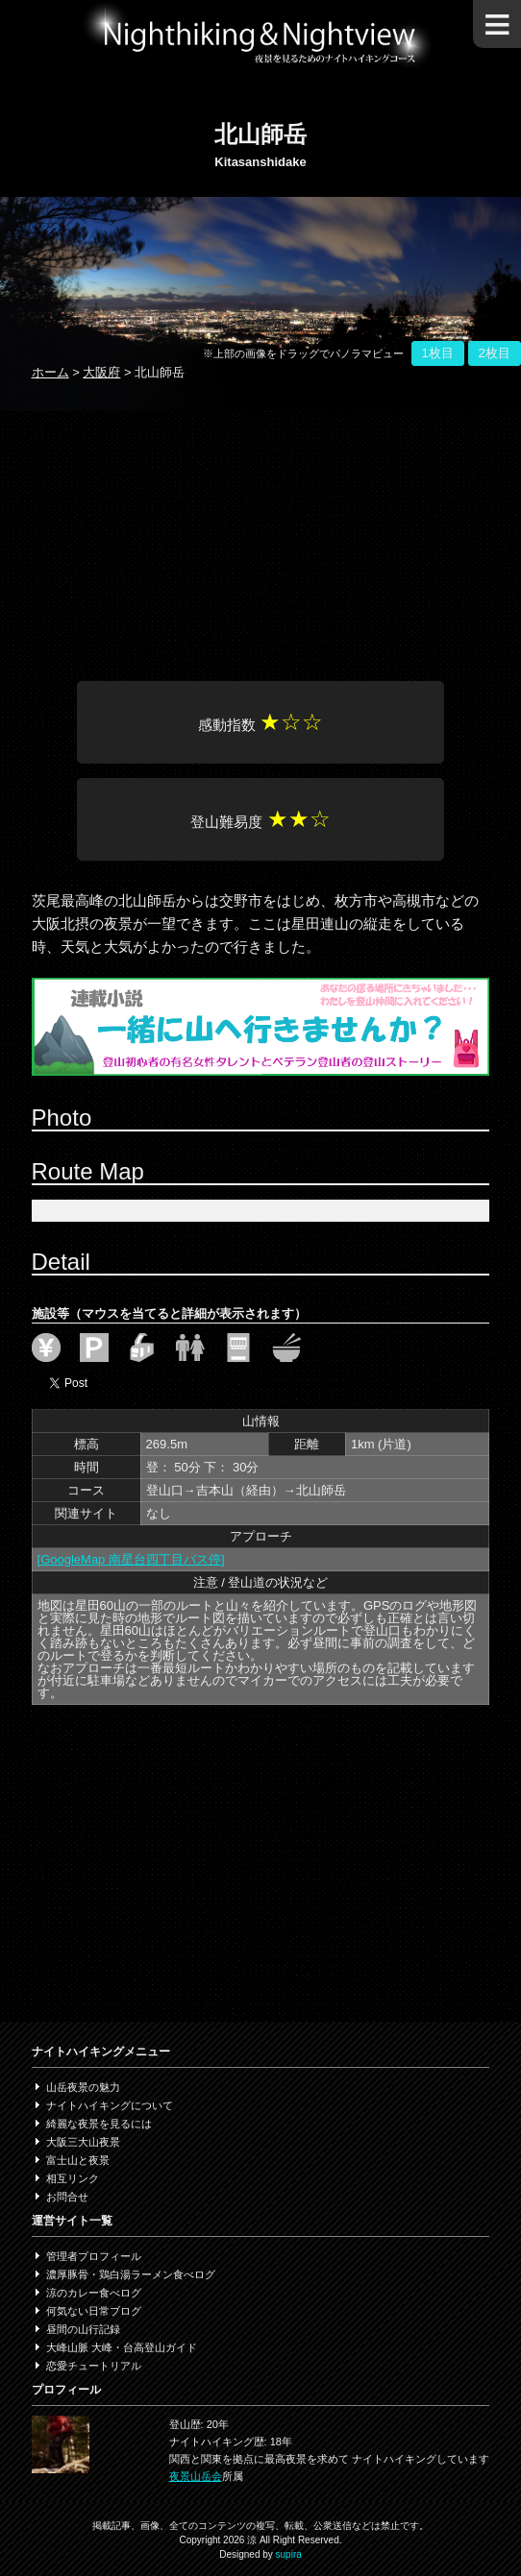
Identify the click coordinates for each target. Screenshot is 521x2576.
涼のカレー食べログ (93, 2292)
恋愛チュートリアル (93, 2365)
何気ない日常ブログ (93, 2311)
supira (289, 2554)
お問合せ (67, 2196)
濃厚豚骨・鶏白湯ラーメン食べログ (130, 2274)
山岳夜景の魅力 (83, 2087)
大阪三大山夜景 (83, 2142)
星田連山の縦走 (341, 923)
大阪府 (101, 372)
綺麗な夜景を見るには (99, 2123)
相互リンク (72, 2178)
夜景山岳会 (195, 2476)
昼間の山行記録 (83, 2329)
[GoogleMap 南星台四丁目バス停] (131, 1559)
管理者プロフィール (93, 2256)
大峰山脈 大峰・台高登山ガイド (121, 2347)
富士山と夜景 (78, 2160)
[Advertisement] (261, 532)
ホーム (50, 372)
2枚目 (494, 353)
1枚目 (438, 353)
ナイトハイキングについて (109, 2105)
